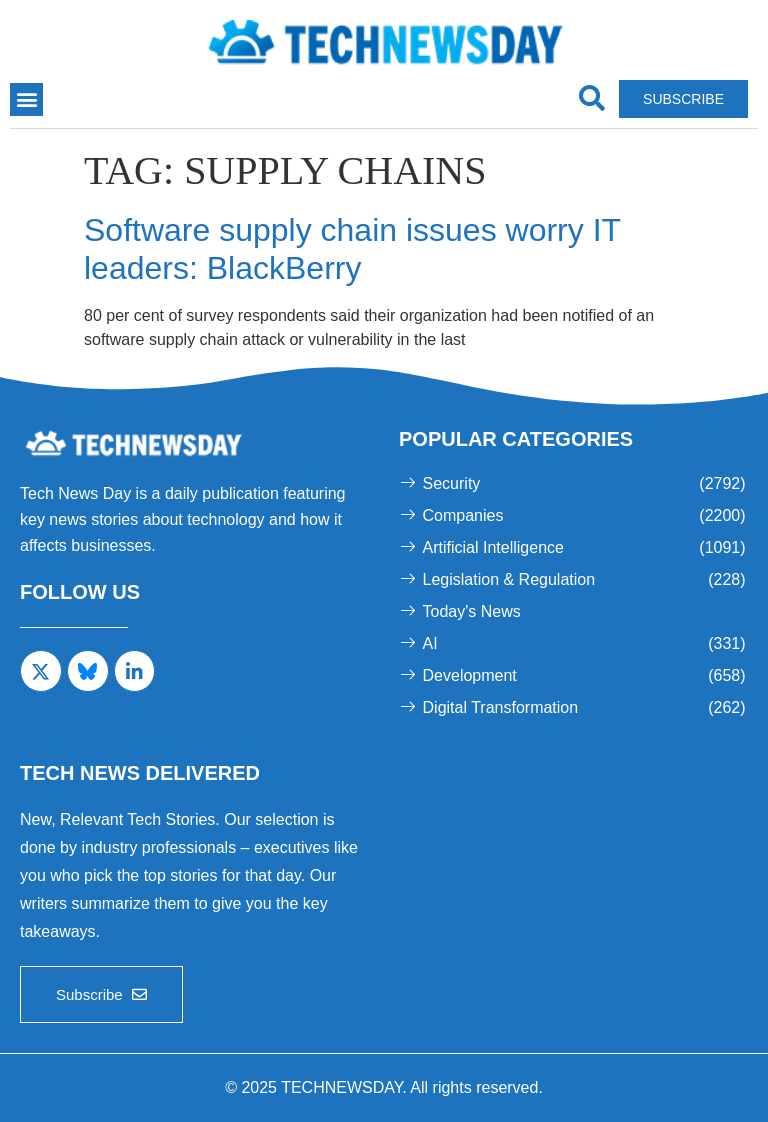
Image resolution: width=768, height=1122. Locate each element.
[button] (26, 99)
